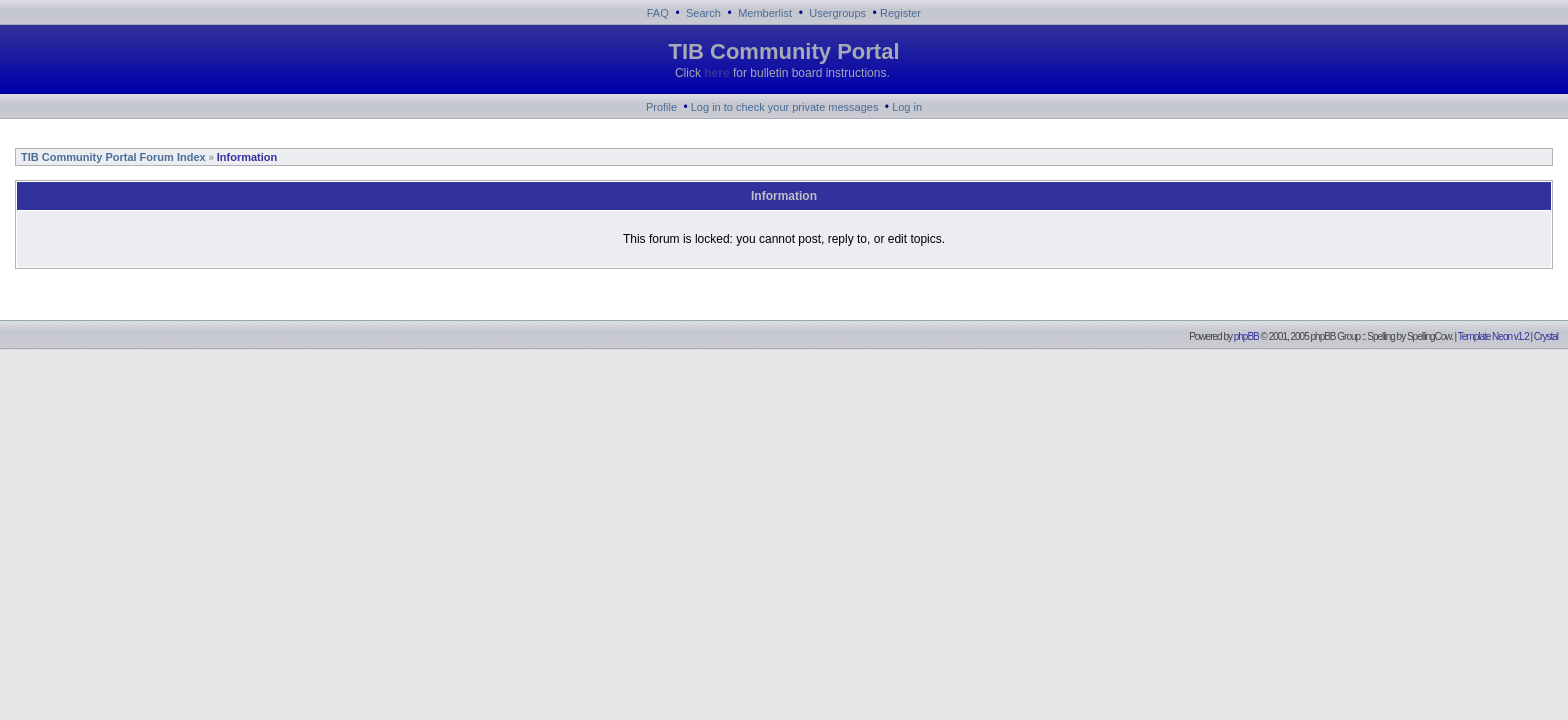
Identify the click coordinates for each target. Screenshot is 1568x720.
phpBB (1246, 336)
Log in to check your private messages (785, 107)
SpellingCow (1429, 336)
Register (900, 13)
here (716, 73)
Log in (907, 107)
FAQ (658, 13)
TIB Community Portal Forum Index (112, 157)
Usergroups (837, 13)
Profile (661, 107)
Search (703, 13)
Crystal (1546, 336)
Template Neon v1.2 (1493, 336)
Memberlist (765, 13)
